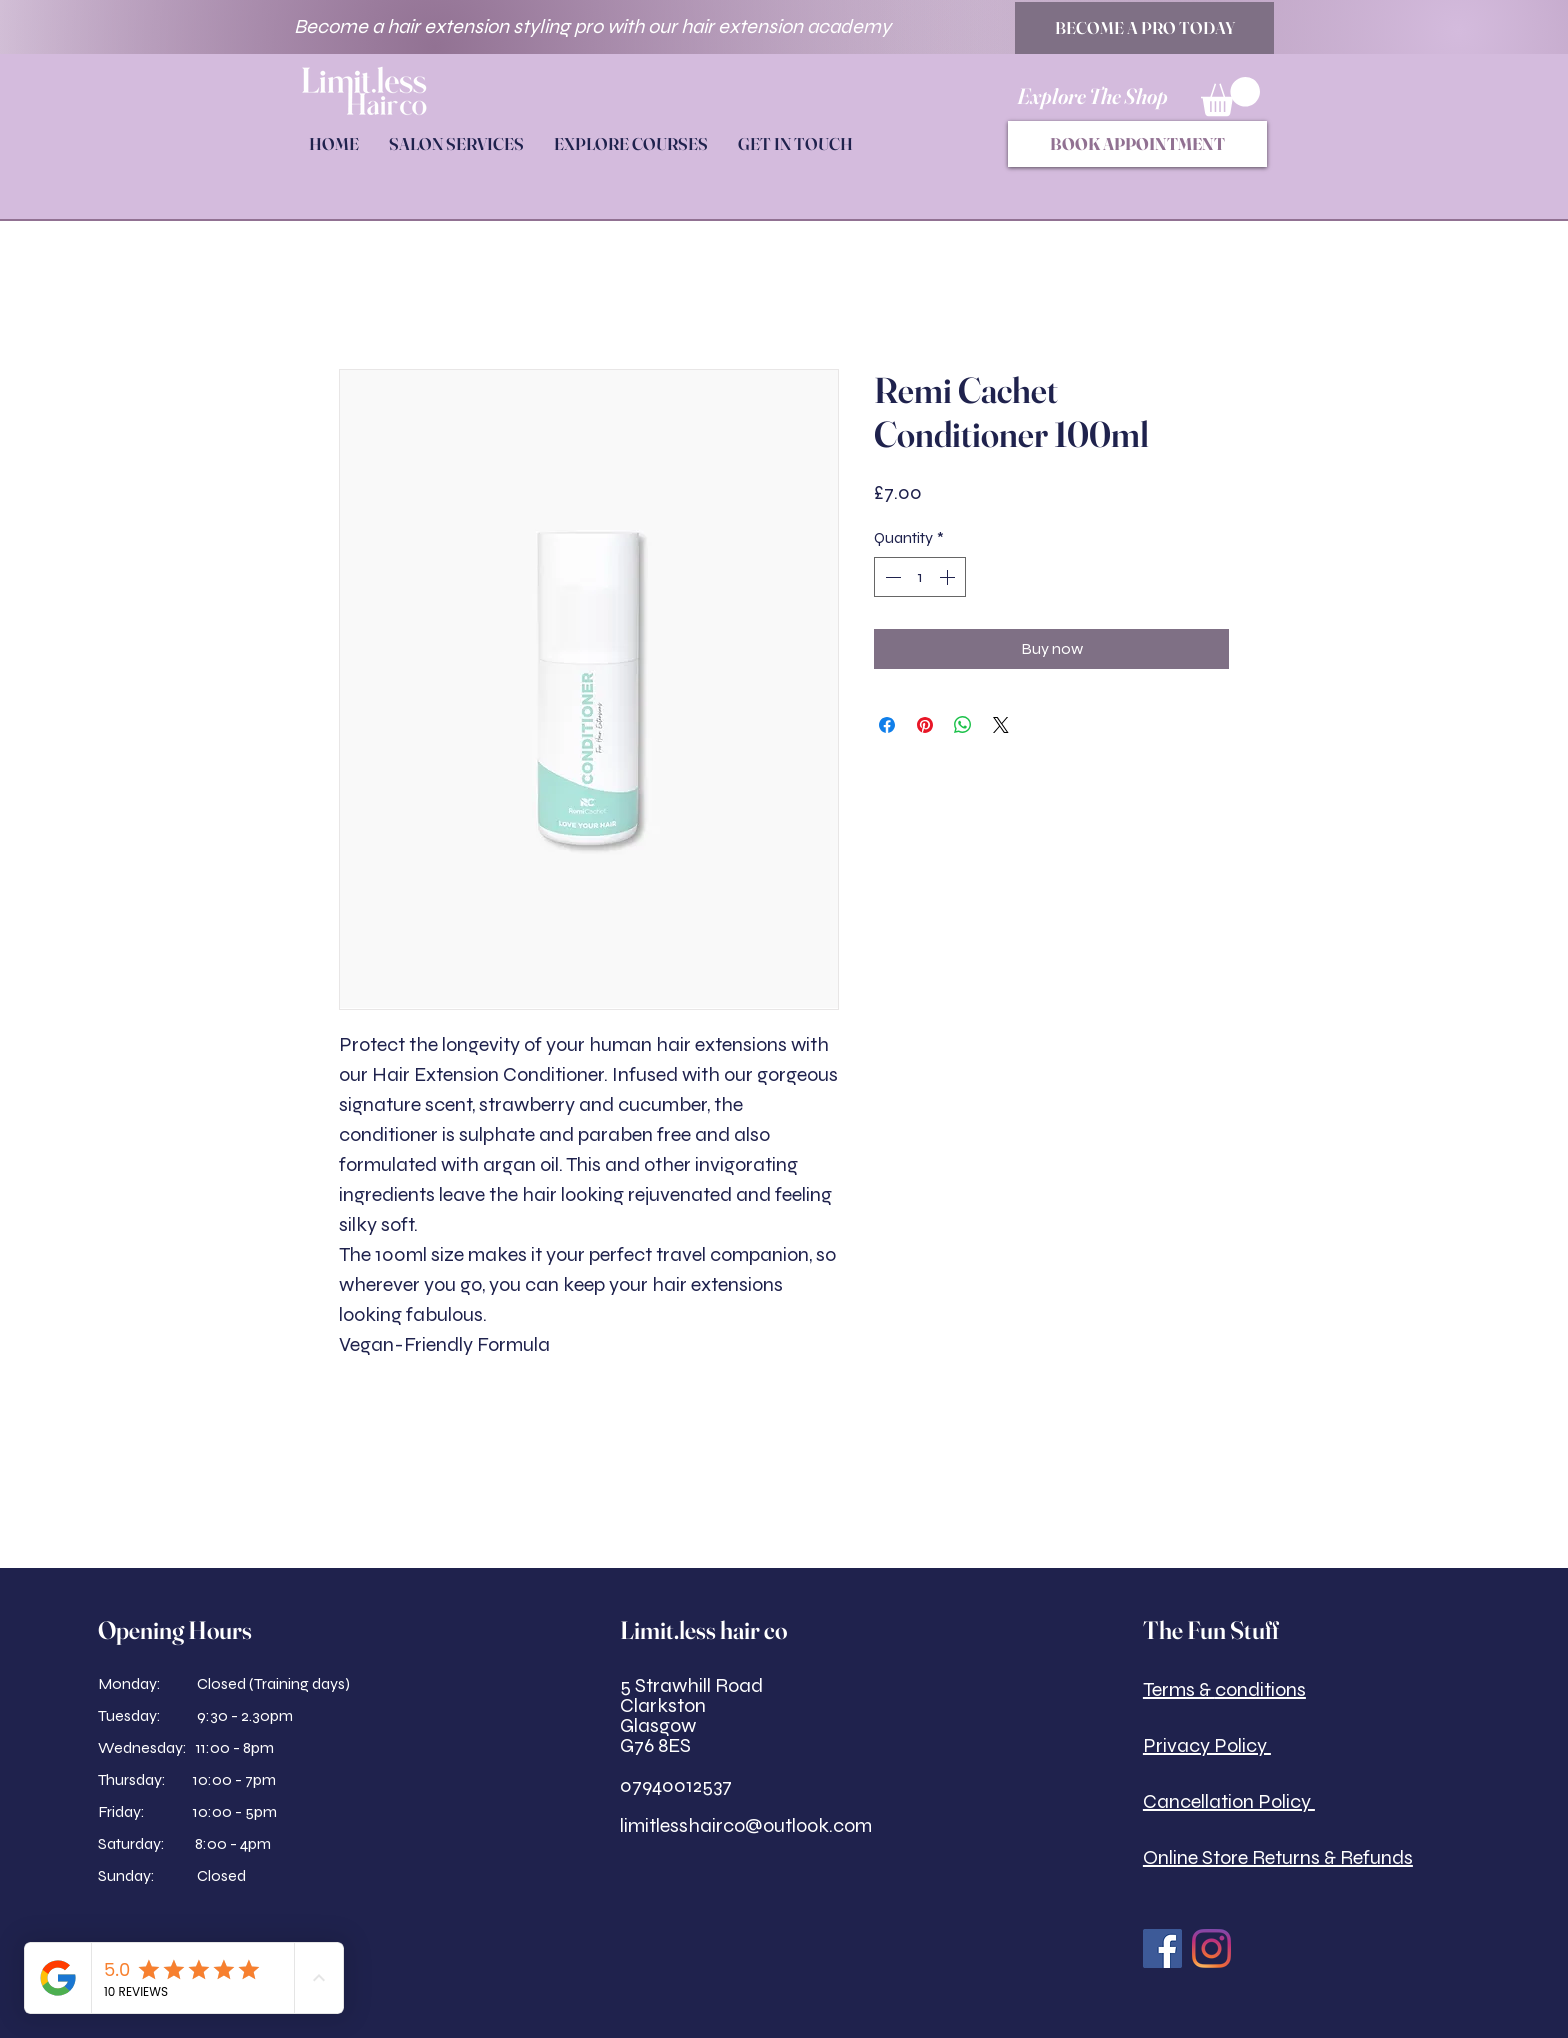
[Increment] (949, 577)
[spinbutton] (920, 577)
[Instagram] (1211, 1948)
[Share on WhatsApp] (963, 725)
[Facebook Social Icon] (1162, 1948)
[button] (1230, 96)
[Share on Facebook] (887, 725)
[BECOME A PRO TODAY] (1144, 28)
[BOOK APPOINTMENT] (1137, 144)
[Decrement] (891, 577)
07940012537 (676, 1785)
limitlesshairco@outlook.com (746, 1825)
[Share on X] (1001, 725)
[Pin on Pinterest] (925, 725)
